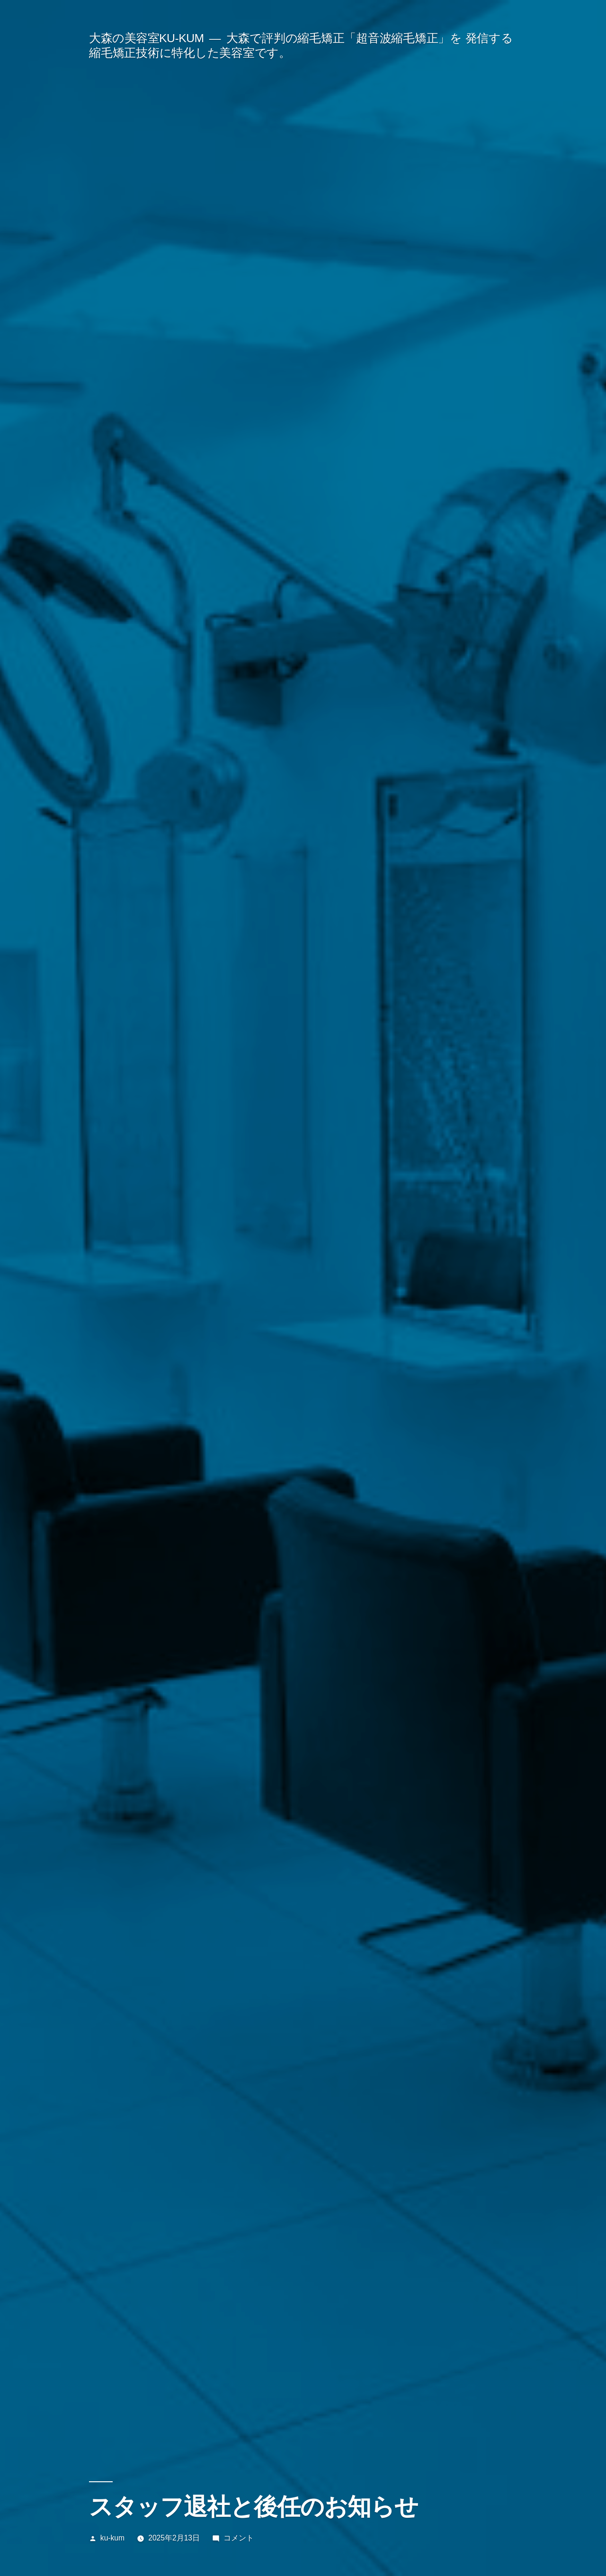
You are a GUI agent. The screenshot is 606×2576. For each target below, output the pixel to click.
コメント (238, 2538)
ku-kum (112, 2538)
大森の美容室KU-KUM (146, 38)
